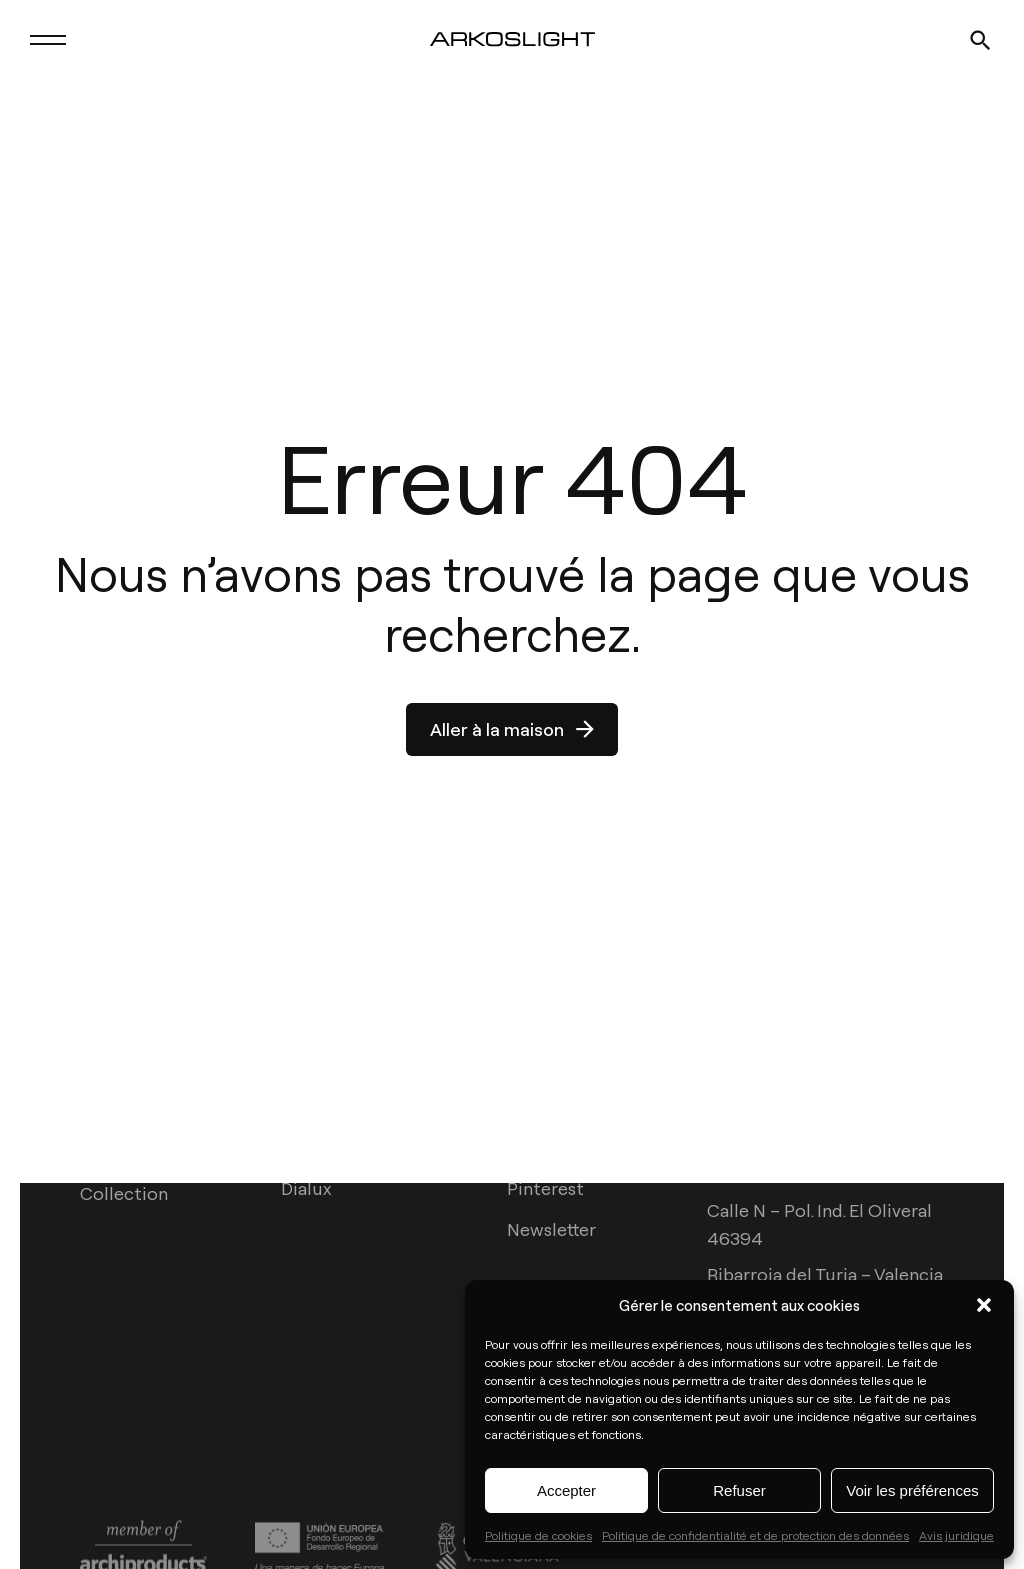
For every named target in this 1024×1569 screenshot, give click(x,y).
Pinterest (545, 1188)
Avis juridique (956, 1535)
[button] (984, 1305)
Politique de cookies (538, 1535)
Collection (124, 1192)
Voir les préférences (912, 1490)
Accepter (566, 1490)
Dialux (306, 1188)
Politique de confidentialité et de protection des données (755, 1535)
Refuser (739, 1490)
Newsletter (551, 1229)
